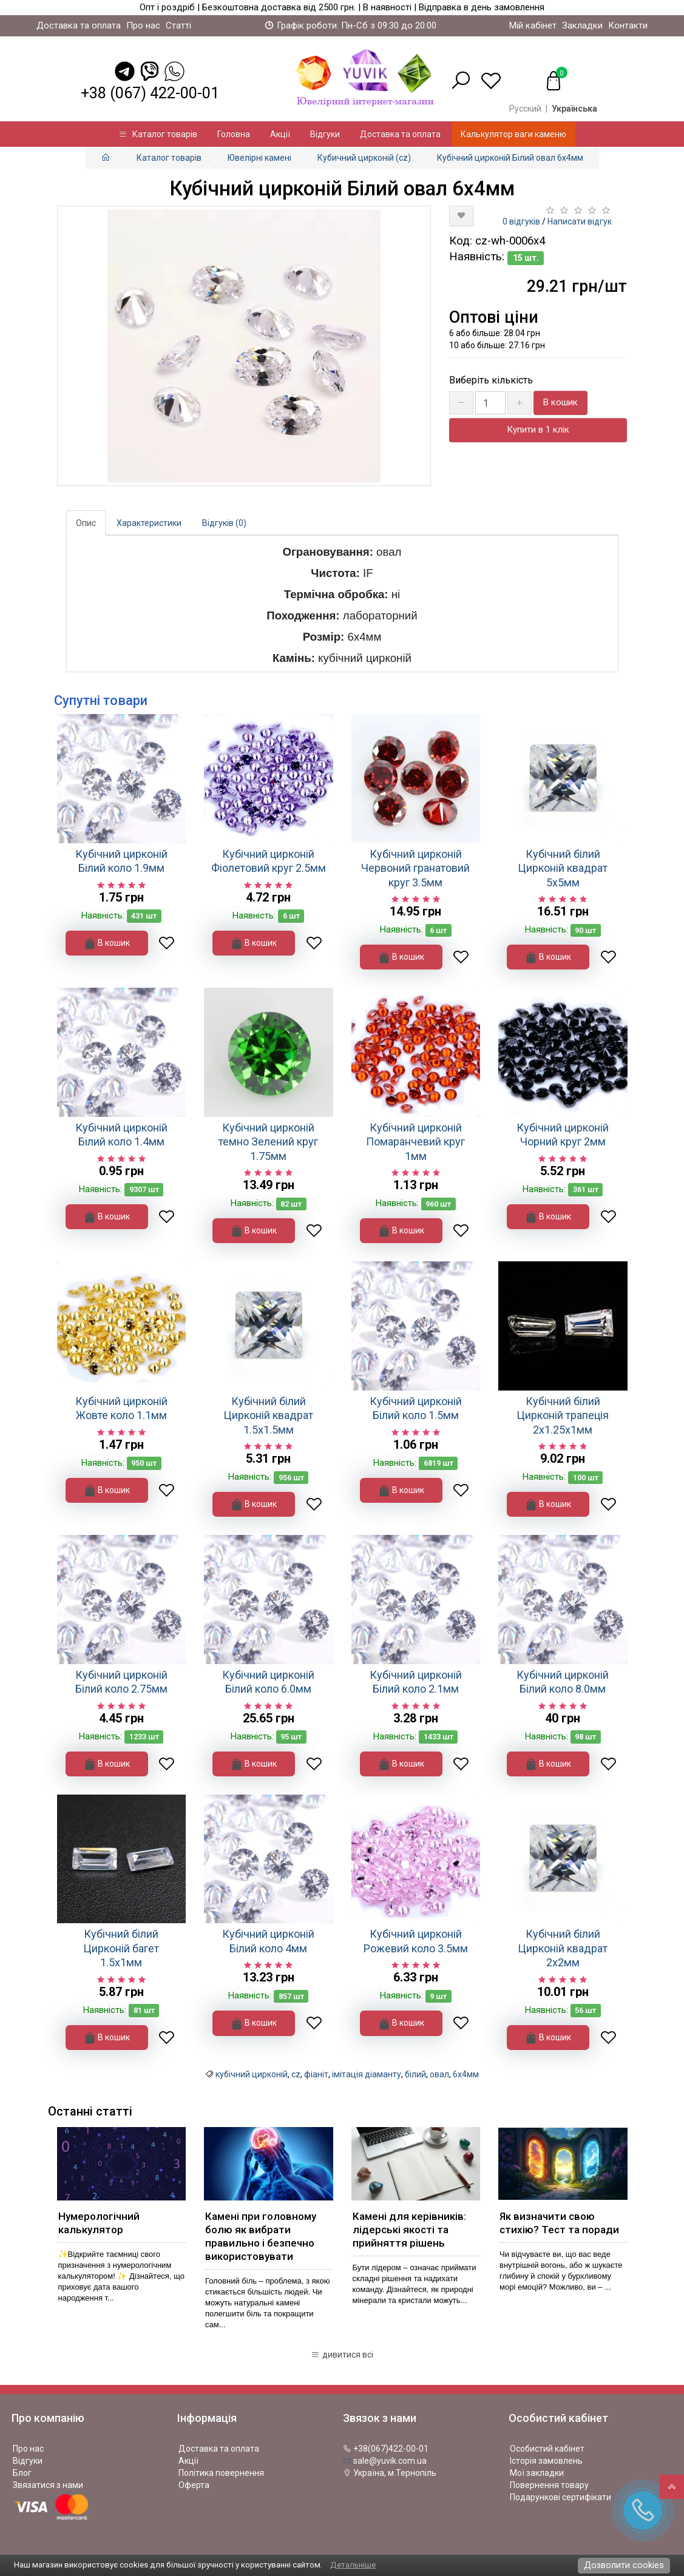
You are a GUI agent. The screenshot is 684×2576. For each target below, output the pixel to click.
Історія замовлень (546, 2461)
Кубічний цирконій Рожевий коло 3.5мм (416, 1940)
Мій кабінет (533, 25)
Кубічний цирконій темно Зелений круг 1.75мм (268, 1141)
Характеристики (149, 523)
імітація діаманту (366, 2074)
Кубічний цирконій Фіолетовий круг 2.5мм (268, 861)
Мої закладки (537, 2473)
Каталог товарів (157, 134)
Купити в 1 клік (538, 429)
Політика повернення (221, 2473)
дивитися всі (342, 2354)
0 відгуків (521, 221)
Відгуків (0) (224, 523)
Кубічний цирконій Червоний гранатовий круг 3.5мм (415, 868)
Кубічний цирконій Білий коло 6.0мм (268, 1681)
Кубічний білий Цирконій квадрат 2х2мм (563, 1948)
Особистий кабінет (547, 2448)
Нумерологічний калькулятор (99, 2223)
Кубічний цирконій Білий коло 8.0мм (562, 1681)
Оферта (193, 2485)
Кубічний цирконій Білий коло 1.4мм (121, 1134)
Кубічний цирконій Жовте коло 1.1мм (121, 1408)
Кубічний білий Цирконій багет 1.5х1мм (121, 1948)
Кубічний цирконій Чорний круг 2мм (562, 1134)
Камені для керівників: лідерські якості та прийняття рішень (409, 2229)
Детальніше (353, 2564)
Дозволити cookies (624, 2565)
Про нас (143, 25)
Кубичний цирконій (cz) (364, 158)
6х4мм (466, 2074)
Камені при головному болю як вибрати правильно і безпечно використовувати (260, 2236)
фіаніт (316, 2074)
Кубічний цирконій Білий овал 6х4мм (510, 158)
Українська (574, 108)
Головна (233, 134)
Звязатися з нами (48, 2485)
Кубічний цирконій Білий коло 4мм (268, 1940)
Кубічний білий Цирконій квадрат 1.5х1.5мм (268, 1415)
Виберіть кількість (491, 380)
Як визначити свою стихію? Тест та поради (559, 2223)
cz (295, 2074)
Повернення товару (549, 2485)
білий (415, 2074)
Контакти (628, 25)
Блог (22, 2473)
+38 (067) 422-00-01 (150, 93)
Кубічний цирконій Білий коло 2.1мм (416, 1681)
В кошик (560, 402)
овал (439, 2074)
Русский (525, 108)
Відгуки (325, 134)
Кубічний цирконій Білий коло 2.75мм (121, 1681)
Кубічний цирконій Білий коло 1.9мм (121, 861)
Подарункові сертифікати (560, 2497)
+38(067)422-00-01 (385, 2448)
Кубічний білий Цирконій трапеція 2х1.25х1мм (562, 1415)
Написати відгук (579, 221)
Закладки (582, 25)
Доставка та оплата (78, 25)
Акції (280, 134)
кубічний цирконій (251, 2074)
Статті (178, 25)
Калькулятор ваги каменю (513, 134)
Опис (86, 523)
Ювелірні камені (259, 158)
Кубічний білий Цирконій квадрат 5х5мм (563, 868)
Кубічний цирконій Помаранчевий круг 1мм (415, 1141)
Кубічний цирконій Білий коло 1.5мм (416, 1408)
